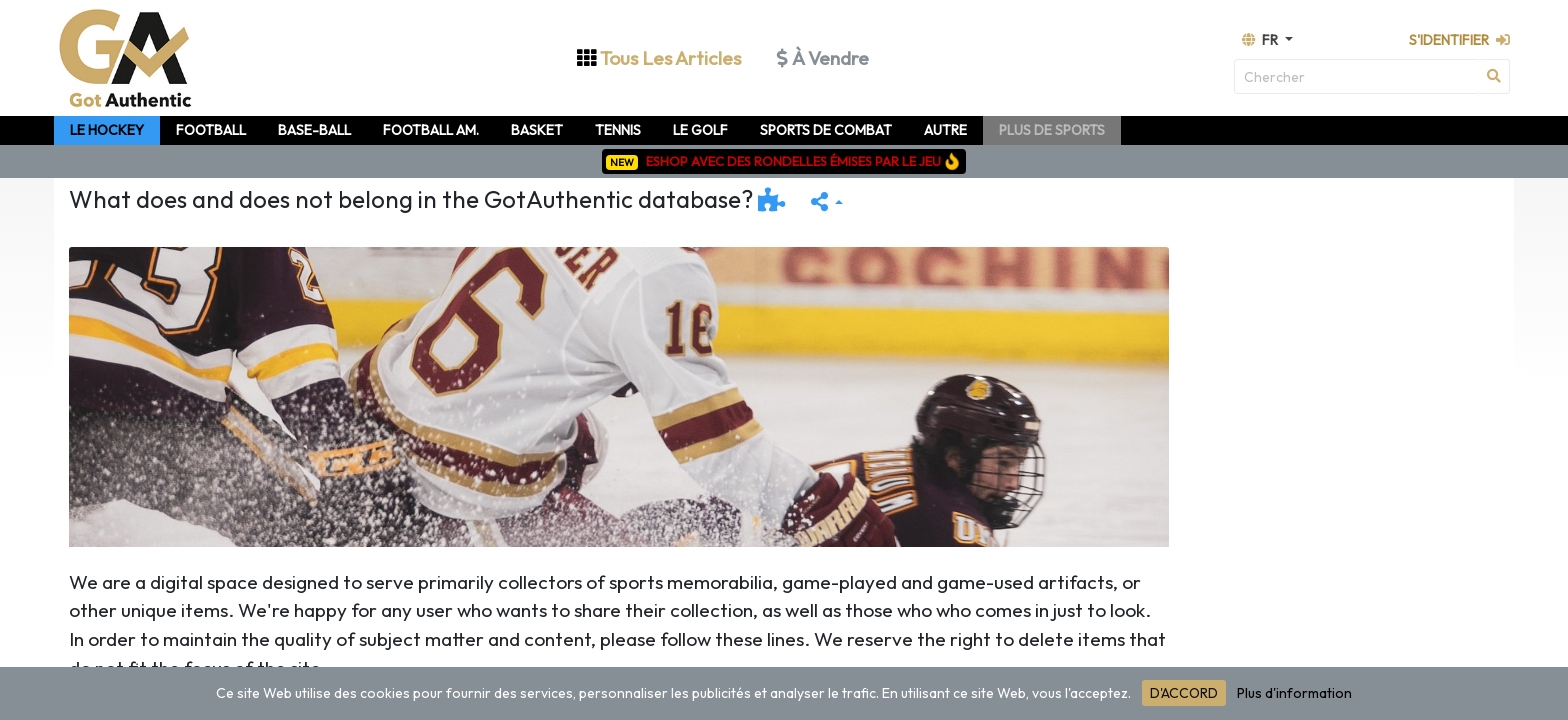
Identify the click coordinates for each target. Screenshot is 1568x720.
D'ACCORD (1184, 693)
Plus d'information (1294, 693)
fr (1261, 40)
